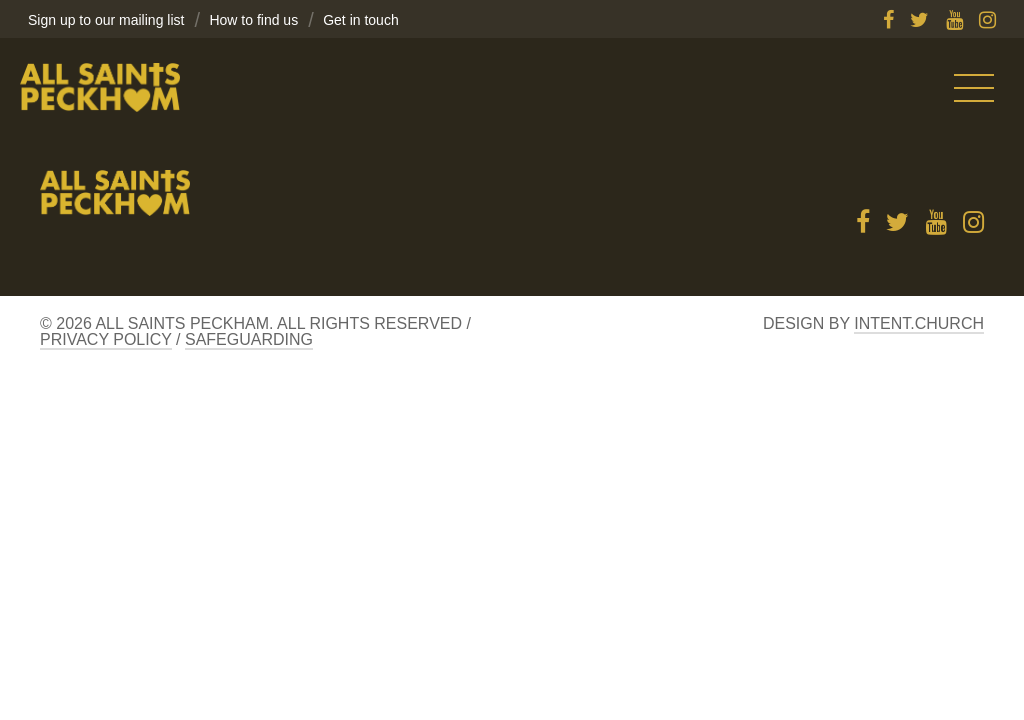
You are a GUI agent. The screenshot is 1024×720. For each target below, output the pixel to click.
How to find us (253, 20)
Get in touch (361, 20)
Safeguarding (249, 339)
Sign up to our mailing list (106, 20)
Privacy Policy (106, 339)
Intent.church (919, 323)
